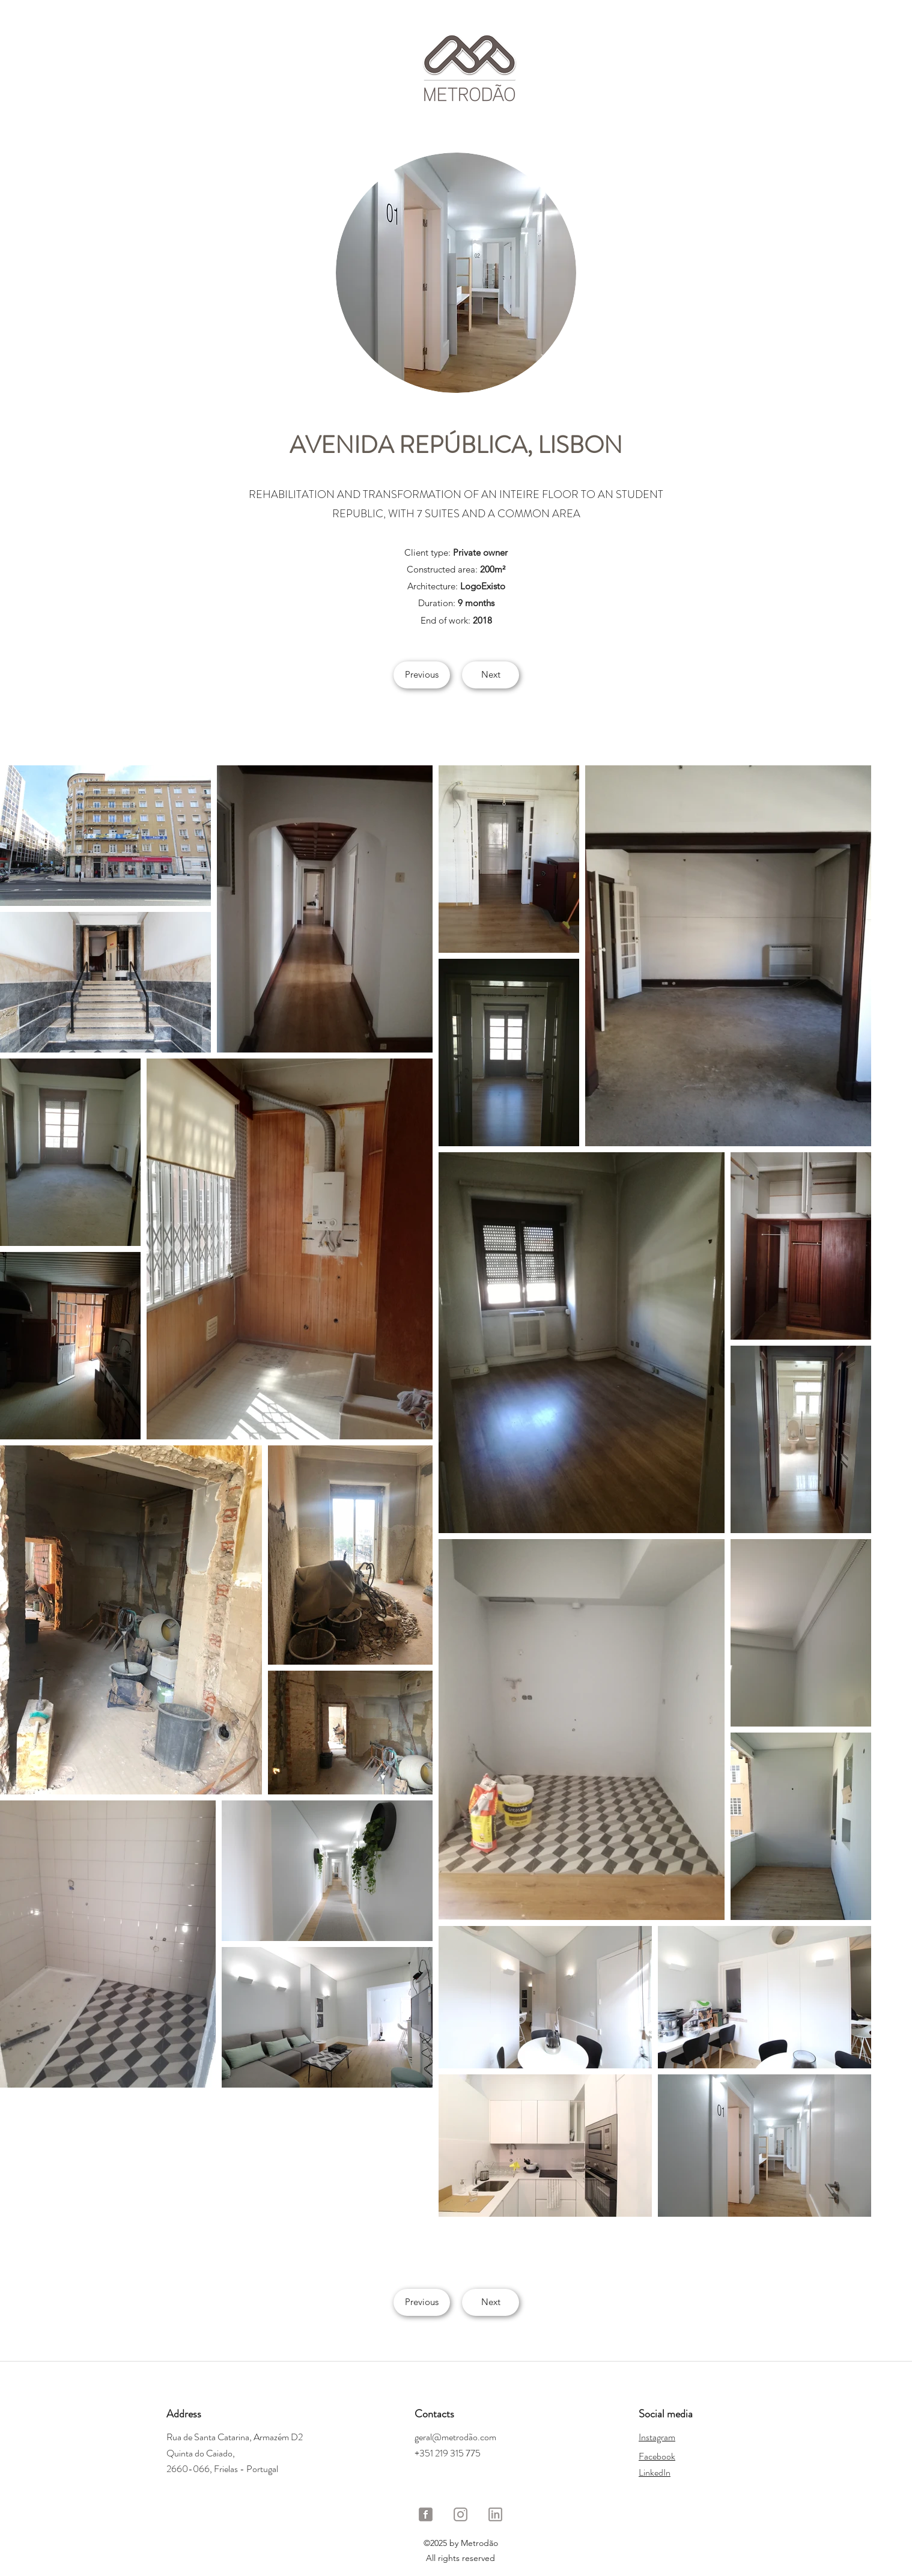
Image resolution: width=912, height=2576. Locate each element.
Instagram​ (657, 2437)
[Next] (490, 674)
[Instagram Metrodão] (460, 2514)
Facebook (657, 2456)
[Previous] (422, 674)
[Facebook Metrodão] (426, 2514)
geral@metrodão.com (455, 2437)
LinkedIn (654, 2472)
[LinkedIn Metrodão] (495, 2514)
